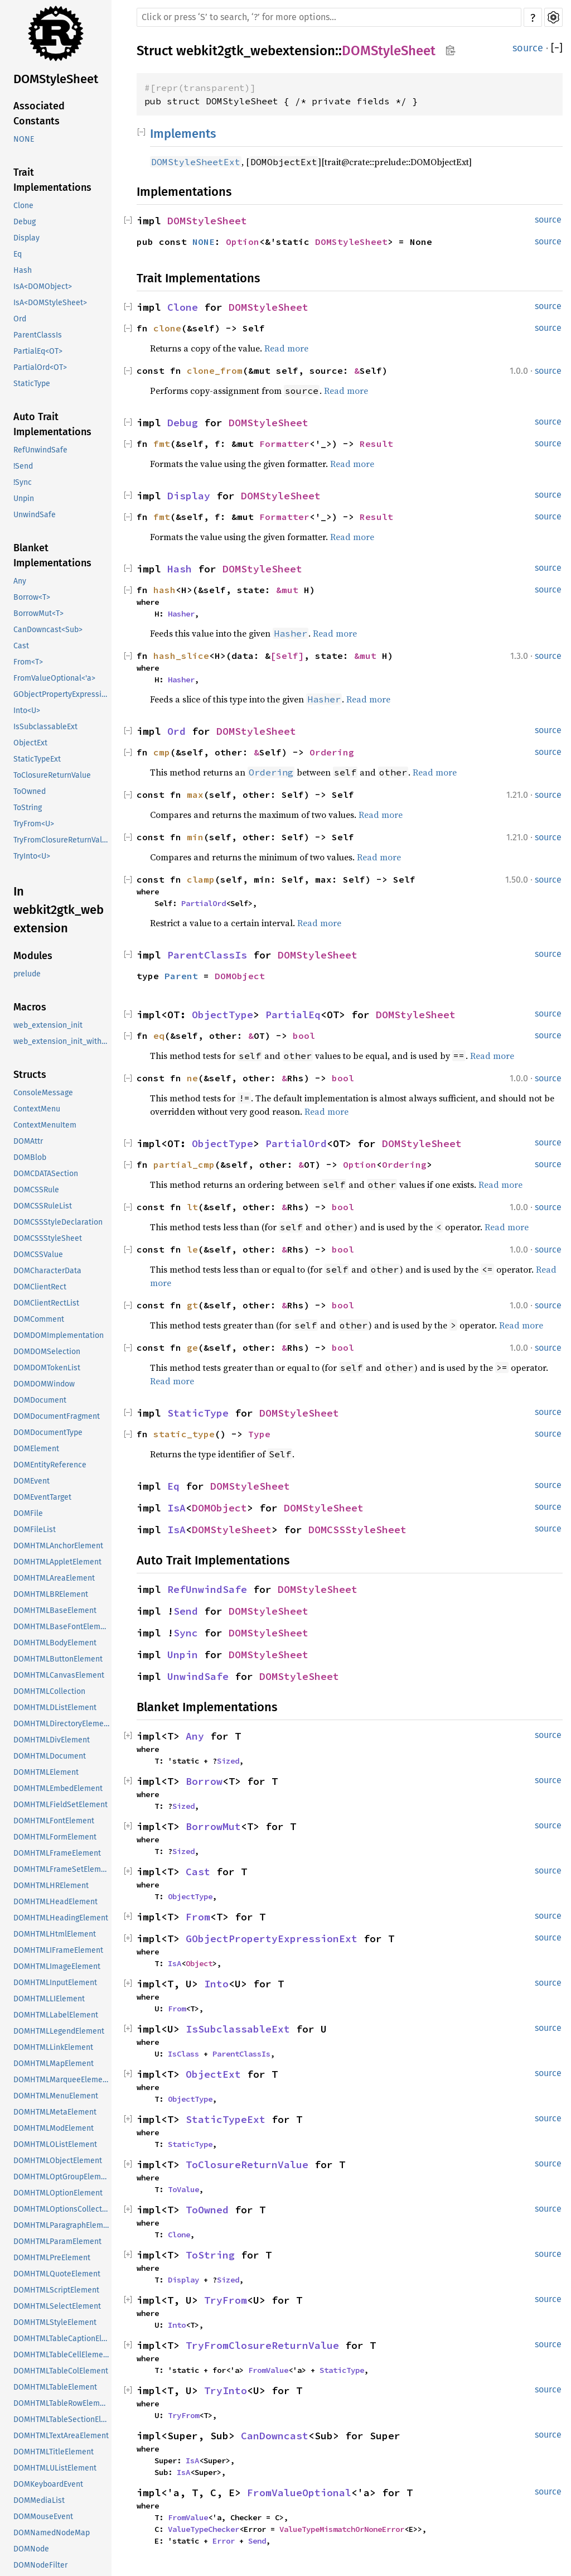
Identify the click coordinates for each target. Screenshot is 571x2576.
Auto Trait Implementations (52, 424)
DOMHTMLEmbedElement (58, 1788)
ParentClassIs (37, 335)
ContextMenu (36, 1109)
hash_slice (181, 655)
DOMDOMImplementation (58, 1335)
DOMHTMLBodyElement (54, 1643)
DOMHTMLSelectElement (57, 2306)
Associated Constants (39, 113)
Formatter (284, 443)
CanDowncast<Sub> (48, 629)
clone (167, 328)
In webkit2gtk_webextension (58, 910)
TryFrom (225, 2300)
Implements (183, 133)
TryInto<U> (31, 856)
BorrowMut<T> (38, 613)
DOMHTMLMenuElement (55, 2096)
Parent (181, 975)
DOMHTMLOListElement (55, 2144)
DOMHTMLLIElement (49, 1999)
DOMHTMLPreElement (51, 2257)
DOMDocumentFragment (56, 1416)
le (192, 1249)
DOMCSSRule (36, 1190)
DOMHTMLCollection (49, 1691)
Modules (32, 956)
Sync (185, 1632)
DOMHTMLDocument (49, 1756)
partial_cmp (184, 1164)
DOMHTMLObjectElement (57, 2160)
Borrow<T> (31, 597)
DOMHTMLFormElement (54, 1837)
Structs (29, 1074)
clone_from (215, 370)
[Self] (287, 655)
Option (242, 241)
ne (192, 1078)
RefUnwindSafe (40, 450)
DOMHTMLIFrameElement (58, 1950)
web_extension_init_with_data (62, 1041)
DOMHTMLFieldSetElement (60, 1804)
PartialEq (293, 1014)
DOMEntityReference (49, 1465)
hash (164, 589)
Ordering (331, 752)
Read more (286, 348)
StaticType (31, 383)
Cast (21, 646)
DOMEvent (31, 1481)
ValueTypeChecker (203, 2529)
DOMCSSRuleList (42, 1206)
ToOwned (29, 791)
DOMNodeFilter (40, 2565)
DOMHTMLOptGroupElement (62, 2177)
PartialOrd (203, 903)
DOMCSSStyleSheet (47, 1238)
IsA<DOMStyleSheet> (50, 302)
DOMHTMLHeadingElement (60, 1918)
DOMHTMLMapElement (53, 2063)
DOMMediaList (39, 2500)
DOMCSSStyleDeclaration (58, 1222)
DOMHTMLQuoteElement (56, 2274)
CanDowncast (274, 2435)
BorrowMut (213, 1826)
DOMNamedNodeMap (51, 2533)
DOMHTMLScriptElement (56, 2290)
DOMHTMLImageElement (56, 1966)
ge (192, 1347)
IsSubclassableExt (45, 726)
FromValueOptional (299, 2492)
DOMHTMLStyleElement (54, 2322)
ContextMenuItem (44, 1125)
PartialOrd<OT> (40, 367)
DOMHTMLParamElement (57, 2241)
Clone (23, 205)
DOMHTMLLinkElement (53, 2047)
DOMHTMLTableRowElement (62, 2403)
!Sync (22, 482)
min (195, 836)
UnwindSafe (34, 514)
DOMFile (28, 1513)
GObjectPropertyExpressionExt (62, 694)
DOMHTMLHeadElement (55, 1901)
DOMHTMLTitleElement (53, 2452)
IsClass (183, 2054)
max (195, 794)
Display (26, 238)
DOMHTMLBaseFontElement (62, 1626)
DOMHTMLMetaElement (54, 2112)
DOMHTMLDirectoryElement (62, 1723)
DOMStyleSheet (55, 78)
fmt (161, 443)
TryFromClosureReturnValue (62, 840)
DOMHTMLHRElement (51, 1885)
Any (19, 581)
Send (185, 1611)
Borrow (204, 1781)
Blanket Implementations (52, 555)
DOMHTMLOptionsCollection (62, 2209)
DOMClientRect (39, 1287)
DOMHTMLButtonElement (58, 1659)
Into (216, 1983)
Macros (29, 1007)
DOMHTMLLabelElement (55, 2015)
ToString (27, 807)
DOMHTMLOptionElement (58, 2193)
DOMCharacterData (47, 1270)
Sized (228, 1761)
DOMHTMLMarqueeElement (61, 2079)
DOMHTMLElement (46, 1772)
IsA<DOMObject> (42, 286)
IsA (176, 1507)
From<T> (28, 662)
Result (376, 443)
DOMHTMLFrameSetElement (62, 1869)
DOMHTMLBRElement (50, 1594)
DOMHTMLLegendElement (58, 2031)
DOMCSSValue (38, 1254)
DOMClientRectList (46, 1303)
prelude (27, 974)
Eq (17, 254)
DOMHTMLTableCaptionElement (62, 2338)
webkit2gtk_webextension (255, 51)
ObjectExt (30, 743)
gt (192, 1305)
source (527, 48)
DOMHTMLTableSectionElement (62, 2419)
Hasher (181, 614)
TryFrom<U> (33, 824)
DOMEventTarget (42, 1497)
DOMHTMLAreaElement (54, 1578)
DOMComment (38, 1319)
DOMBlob (29, 1157)
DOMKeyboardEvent (48, 2484)
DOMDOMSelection (46, 1351)
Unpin (23, 498)
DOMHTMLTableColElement (60, 2371)
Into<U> (26, 710)
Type (259, 1433)
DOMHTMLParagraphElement (62, 2225)
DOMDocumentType (48, 1432)
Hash (22, 270)
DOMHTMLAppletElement (57, 1562)
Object (199, 1963)
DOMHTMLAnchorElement (58, 1546)
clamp (201, 879)
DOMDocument (39, 1400)
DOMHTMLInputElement (55, 1982)
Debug (24, 222)
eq (158, 1035)
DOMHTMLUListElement (54, 2468)
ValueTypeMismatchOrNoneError (341, 2529)
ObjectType (222, 1014)
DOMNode (31, 2549)
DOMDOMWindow (44, 1384)
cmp (161, 752)
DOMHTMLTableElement (55, 2387)
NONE (23, 139)
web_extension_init (48, 1025)
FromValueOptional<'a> (54, 678)
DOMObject (240, 975)
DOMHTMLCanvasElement (58, 1675)
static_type (184, 1433)
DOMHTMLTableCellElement (61, 2355)
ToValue (183, 2189)
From (198, 1916)
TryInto (225, 2390)
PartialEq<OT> (37, 351)
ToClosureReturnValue (52, 775)
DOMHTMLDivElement (51, 1740)
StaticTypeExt (37, 759)
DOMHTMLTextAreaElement (61, 2435)
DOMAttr (28, 1141)
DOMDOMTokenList (46, 1368)
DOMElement (36, 1448)
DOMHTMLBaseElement (54, 1610)
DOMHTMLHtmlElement (54, 1934)
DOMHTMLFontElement (53, 1821)
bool (304, 1035)
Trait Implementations (52, 180)
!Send (23, 466)
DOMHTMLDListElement (54, 1707)
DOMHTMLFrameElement (57, 1853)
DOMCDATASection (45, 1173)
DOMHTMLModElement (53, 2128)
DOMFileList (34, 1529)
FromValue (268, 2370)
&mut (290, 589)
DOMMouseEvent (43, 2516)
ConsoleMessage (43, 1092)
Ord (19, 319)
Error (223, 2541)
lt (192, 1206)
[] (557, 48)
